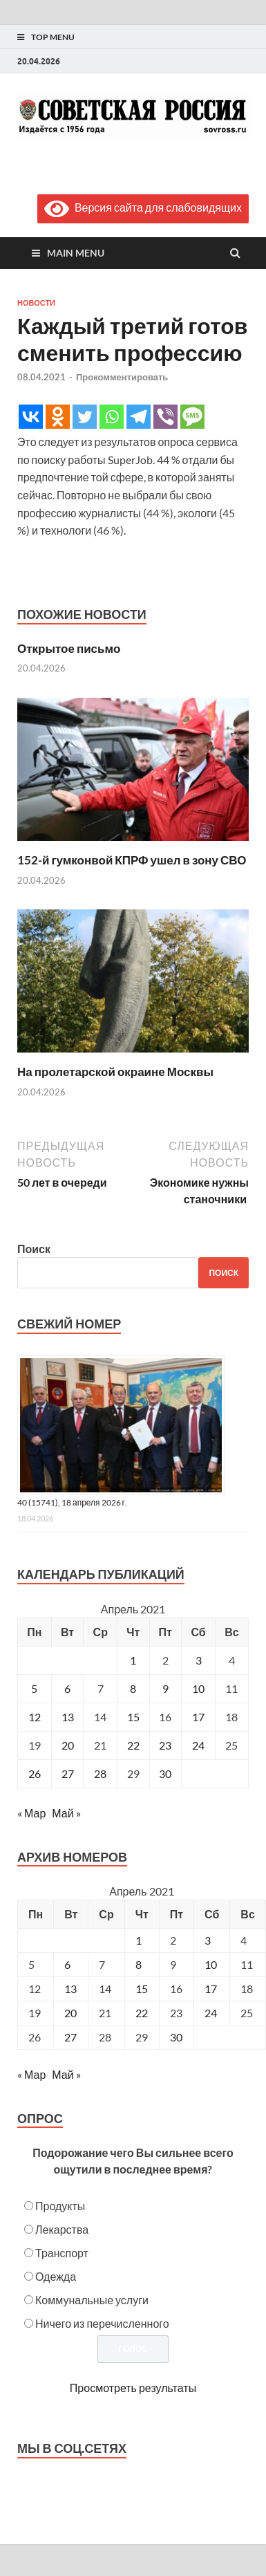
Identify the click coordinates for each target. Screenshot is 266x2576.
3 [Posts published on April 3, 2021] (208, 1940)
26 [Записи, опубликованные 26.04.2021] (34, 1773)
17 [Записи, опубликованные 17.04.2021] (198, 1716)
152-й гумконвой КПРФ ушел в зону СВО (131, 860)
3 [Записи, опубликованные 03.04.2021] (199, 1660)
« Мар (31, 1812)
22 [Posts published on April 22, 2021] (141, 2012)
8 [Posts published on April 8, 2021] (138, 1964)
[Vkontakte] (31, 417)
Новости (36, 303)
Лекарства (61, 2229)
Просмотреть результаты (133, 2387)
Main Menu (75, 253)
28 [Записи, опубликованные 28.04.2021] (100, 1773)
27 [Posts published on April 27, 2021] (70, 2037)
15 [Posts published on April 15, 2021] (141, 1988)
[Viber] (165, 417)
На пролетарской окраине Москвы (115, 1071)
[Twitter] (85, 417)
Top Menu (53, 37)
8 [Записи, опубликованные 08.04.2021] (133, 1688)
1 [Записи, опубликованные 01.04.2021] (133, 1660)
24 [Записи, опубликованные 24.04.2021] (198, 1745)
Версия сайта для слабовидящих (143, 207)
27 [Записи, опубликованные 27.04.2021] (67, 1773)
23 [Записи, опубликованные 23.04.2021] (165, 1745)
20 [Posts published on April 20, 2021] (70, 2012)
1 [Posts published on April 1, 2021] (138, 1940)
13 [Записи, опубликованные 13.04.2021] (67, 1716)
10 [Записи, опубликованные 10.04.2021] (198, 1688)
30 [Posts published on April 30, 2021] (176, 2037)
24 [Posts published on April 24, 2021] (211, 2012)
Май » (66, 1812)
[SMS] (192, 417)
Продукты (60, 2205)
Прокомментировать (122, 376)
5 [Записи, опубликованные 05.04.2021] (34, 1688)
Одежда (55, 2276)
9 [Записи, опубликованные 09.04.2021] (165, 1688)
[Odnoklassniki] (58, 417)
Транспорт (61, 2252)
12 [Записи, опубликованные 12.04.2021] (34, 1716)
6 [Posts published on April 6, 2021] (67, 1964)
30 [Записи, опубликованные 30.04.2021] (165, 1773)
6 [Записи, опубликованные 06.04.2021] (67, 1688)
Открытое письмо (68, 648)
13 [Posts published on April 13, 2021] (70, 1988)
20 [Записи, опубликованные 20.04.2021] (67, 1745)
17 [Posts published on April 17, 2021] (211, 1988)
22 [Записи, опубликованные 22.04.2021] (133, 1745)
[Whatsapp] (111, 417)
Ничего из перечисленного (102, 2323)
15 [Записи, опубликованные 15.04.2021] (133, 1716)
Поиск (33, 1248)
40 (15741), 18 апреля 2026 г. (72, 1502)
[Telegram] (138, 417)
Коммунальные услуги (92, 2299)
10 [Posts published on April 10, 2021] (211, 1964)
